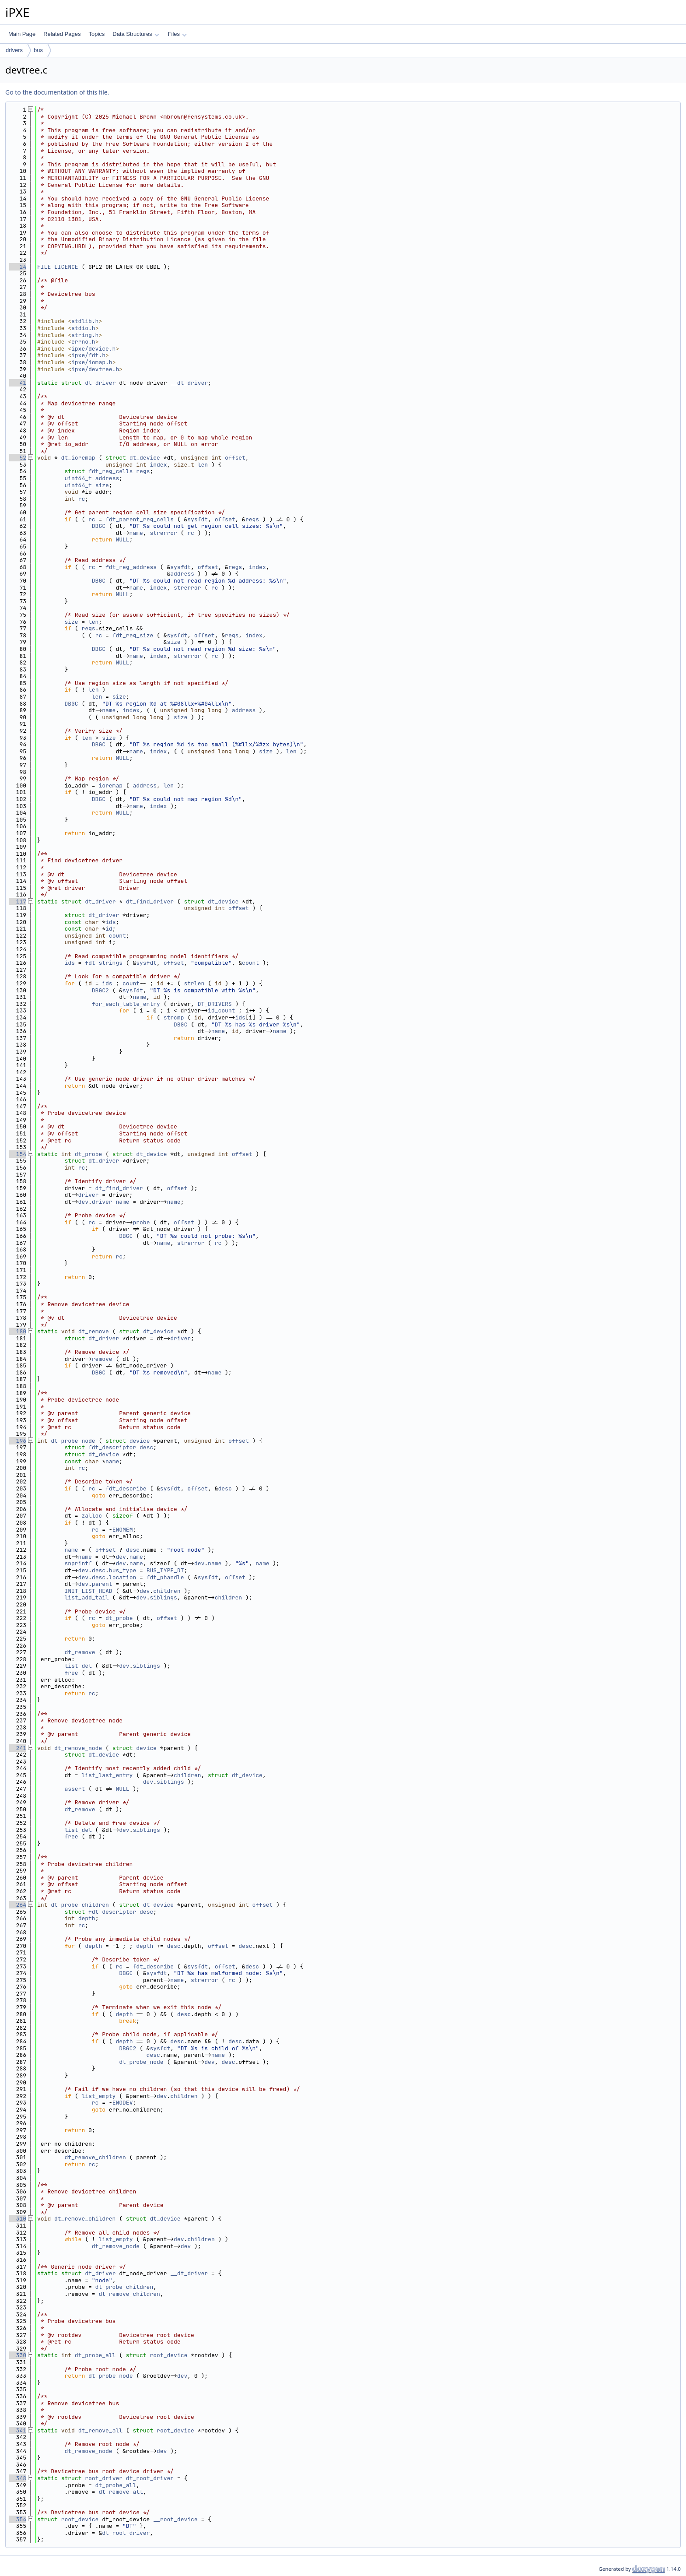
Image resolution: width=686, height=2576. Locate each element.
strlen (194, 983)
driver (88, 1194)
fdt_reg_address (131, 567)
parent (102, 1584)
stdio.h (83, 328)
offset (235, 457)
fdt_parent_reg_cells (139, 519)
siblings (163, 1597)
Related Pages (61, 34)
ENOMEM (122, 1529)
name (136, 533)
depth (86, 1918)
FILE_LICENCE (57, 267)
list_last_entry (107, 1775)
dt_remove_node (78, 1748)
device (140, 1440)
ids (110, 922)
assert (74, 1788)
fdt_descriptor (112, 1447)
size (102, 485)
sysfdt (197, 519)
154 (17, 1154)
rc (81, 499)
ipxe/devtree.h (95, 369)
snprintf (77, 1563)
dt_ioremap (78, 457)
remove (102, 1359)
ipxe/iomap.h (91, 362)
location (122, 1577)
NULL (122, 539)
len (203, 464)
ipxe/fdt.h (88, 355)
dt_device (145, 457)
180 (17, 1331)
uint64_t (77, 478)
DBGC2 (100, 990)
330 (17, 2355)
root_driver (103, 2478)
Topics (96, 34)
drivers (14, 50)
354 (17, 2519)
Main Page (21, 34)
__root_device (175, 2519)
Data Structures (135, 34)
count (117, 935)
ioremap (110, 785)
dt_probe (88, 1154)
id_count (221, 1010)
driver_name (111, 1201)
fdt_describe (126, 1488)
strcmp (174, 1017)
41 (17, 383)
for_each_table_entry (126, 1004)
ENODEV (122, 2102)
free (71, 1672)
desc (146, 1447)
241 (17, 1748)
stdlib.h (84, 321)
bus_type (122, 1570)
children (166, 1591)
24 (17, 267)
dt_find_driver (150, 901)
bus (38, 50)
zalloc (91, 1515)
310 (17, 2218)
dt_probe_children (80, 1904)
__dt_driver (189, 383)
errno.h (83, 341)
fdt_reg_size (133, 635)
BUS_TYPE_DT (165, 1570)
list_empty (98, 2096)
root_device (168, 2355)
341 (17, 2430)
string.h (84, 335)
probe (141, 1222)
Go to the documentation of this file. (57, 92)
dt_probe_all (95, 2355)
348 (17, 2478)
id (108, 928)
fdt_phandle (165, 1577)
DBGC (98, 526)
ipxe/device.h (93, 348)
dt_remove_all (100, 2430)
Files (177, 34)
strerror (163, 533)
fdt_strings (103, 962)
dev (83, 1201)
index (158, 464)
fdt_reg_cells (110, 471)
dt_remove (93, 1331)
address (107, 478)
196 (17, 1440)
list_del (77, 1665)
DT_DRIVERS (215, 1004)
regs (143, 471)
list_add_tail (86, 1597)
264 (17, 1904)
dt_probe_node (73, 1440)
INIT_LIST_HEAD (88, 1591)
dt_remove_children (95, 2157)
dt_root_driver (150, 2478)
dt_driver (100, 383)
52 (17, 457)
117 (17, 901)
